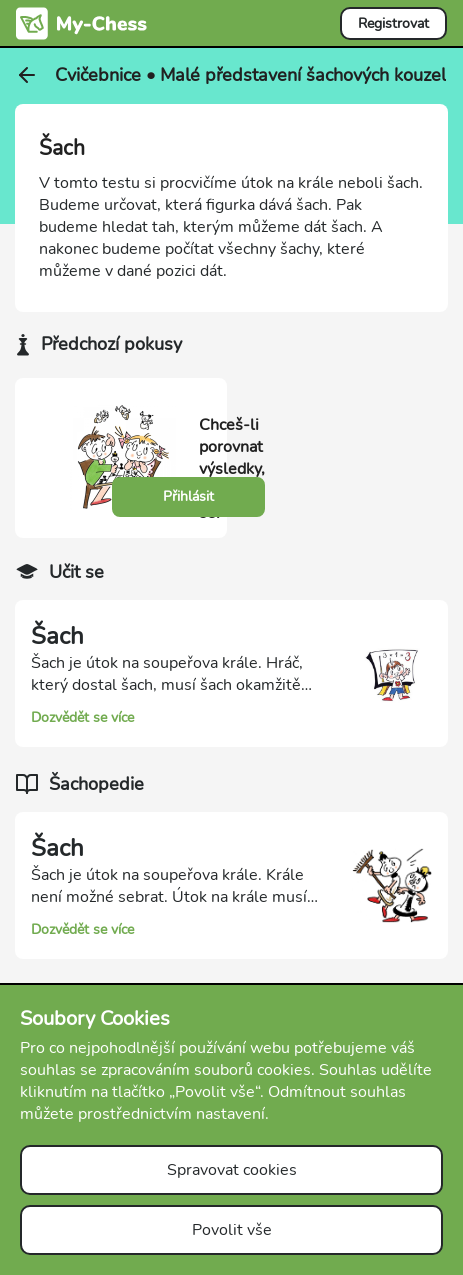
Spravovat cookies (232, 1170)
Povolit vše (232, 1230)
